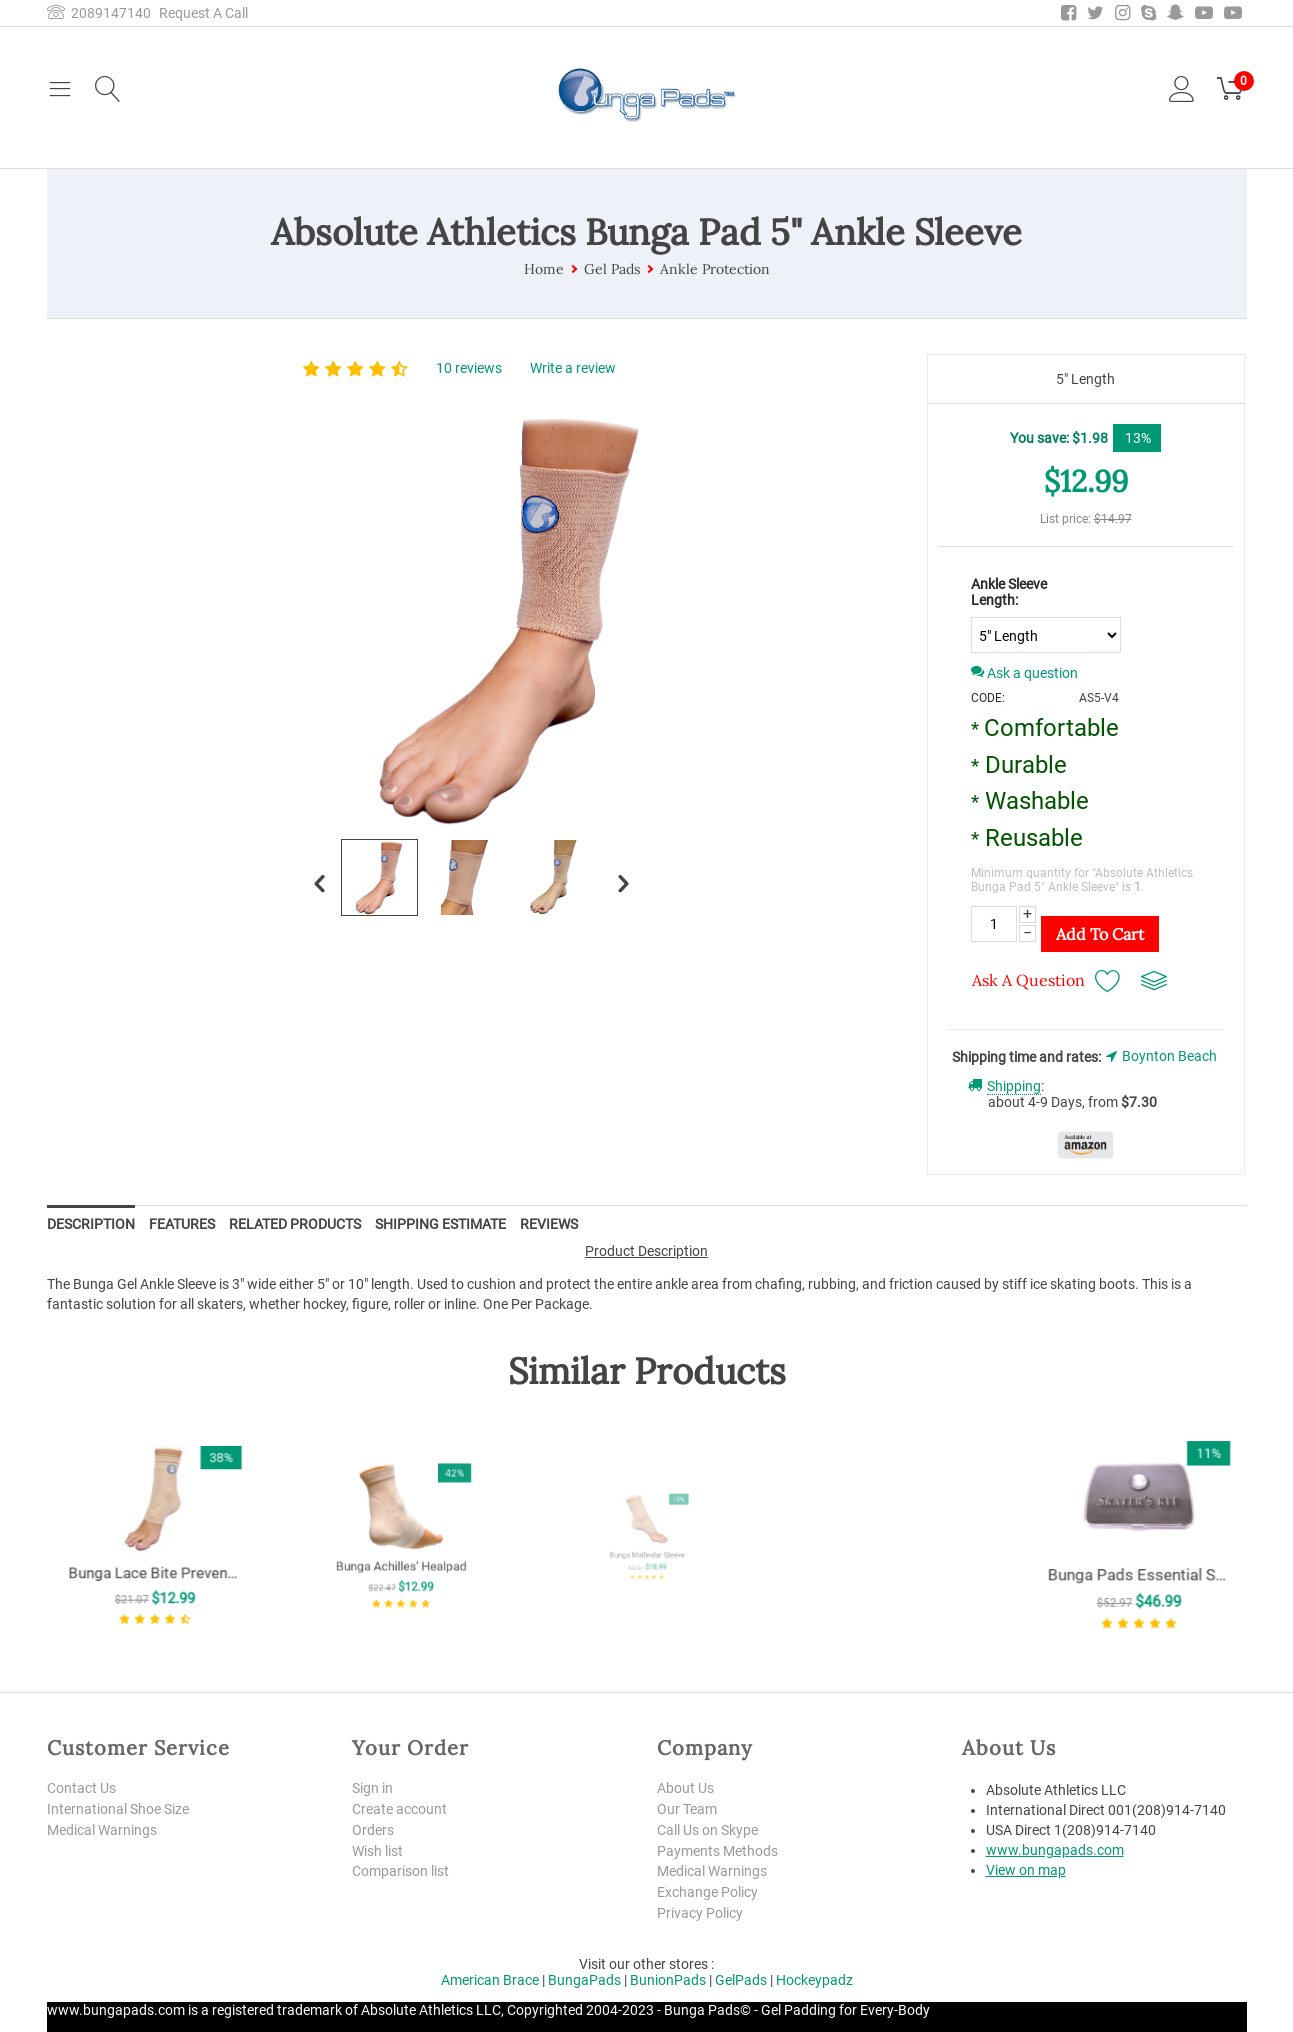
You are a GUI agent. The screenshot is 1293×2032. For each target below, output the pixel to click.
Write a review (573, 368)
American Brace (490, 1980)
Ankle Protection (715, 269)
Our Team (687, 1809)
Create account (399, 1809)
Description (91, 1224)
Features (182, 1224)
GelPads (741, 1980)
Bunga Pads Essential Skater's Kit (1138, 1554)
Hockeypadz (814, 1980)
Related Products (295, 1224)
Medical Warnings (102, 1830)
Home (544, 269)
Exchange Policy (707, 1892)
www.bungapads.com (1055, 1850)
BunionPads (668, 1980)
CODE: (988, 698)
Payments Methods (717, 1851)
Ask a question (1024, 673)
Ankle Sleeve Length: (1009, 592)
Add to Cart (1100, 934)
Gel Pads (612, 269)
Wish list (377, 1851)
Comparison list (400, 1871)
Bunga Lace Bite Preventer (154, 1550)
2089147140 (99, 13)
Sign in (372, 1788)
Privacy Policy (700, 1913)
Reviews (549, 1224)
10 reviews (469, 368)
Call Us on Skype (707, 1830)
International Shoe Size (118, 1809)
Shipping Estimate (440, 1224)
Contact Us (81, 1788)
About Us (685, 1788)
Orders (373, 1830)
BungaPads (584, 1980)
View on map (1026, 1870)
